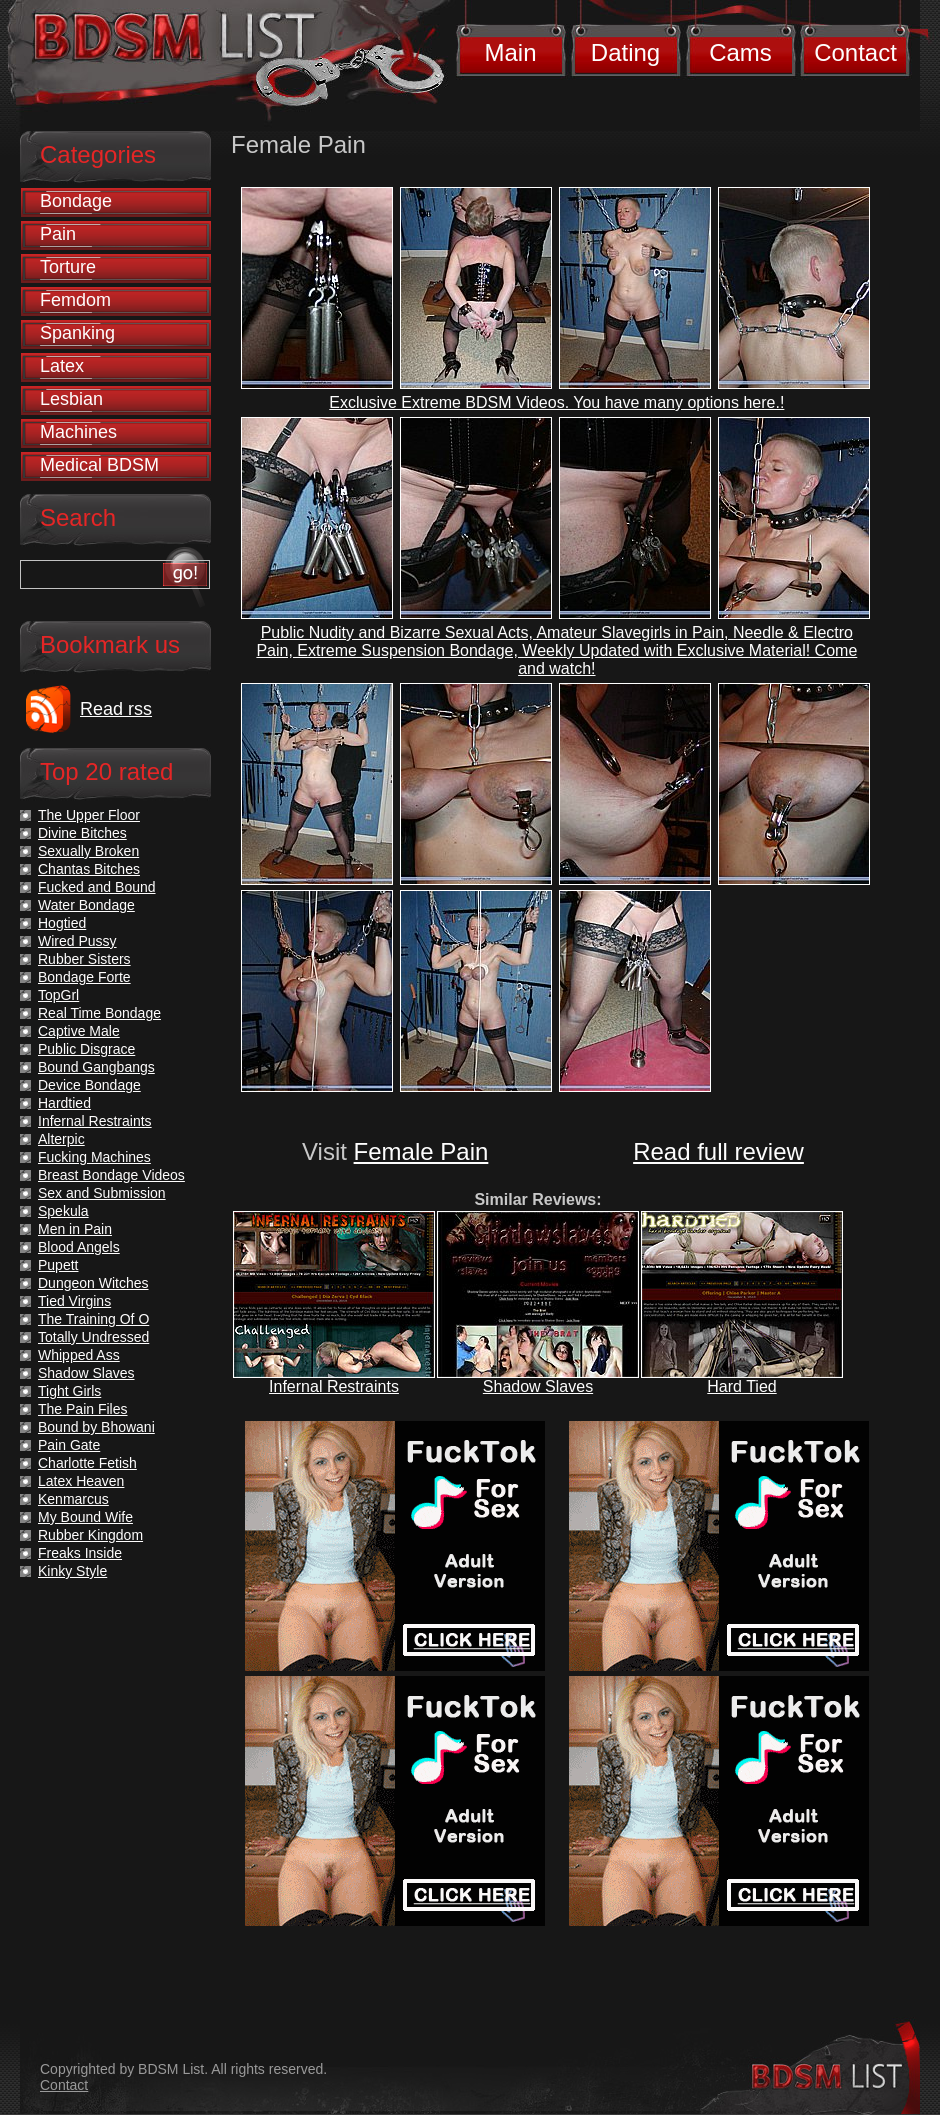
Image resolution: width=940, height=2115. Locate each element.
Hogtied (62, 923)
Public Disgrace (86, 1049)
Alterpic (61, 1139)
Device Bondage (89, 1085)
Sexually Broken (88, 851)
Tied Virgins (74, 1301)
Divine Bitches (82, 833)
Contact (855, 52)
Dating (625, 52)
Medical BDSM (99, 465)
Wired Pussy (77, 941)
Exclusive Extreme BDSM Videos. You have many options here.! (556, 402)
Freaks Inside (80, 1553)
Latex (62, 366)
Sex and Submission (102, 1193)
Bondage (76, 201)
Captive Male (79, 1031)
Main (510, 52)
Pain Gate (69, 1445)
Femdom (75, 300)
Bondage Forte (84, 977)
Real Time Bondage (99, 1013)
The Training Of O (93, 1319)
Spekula (63, 1211)
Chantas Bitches (89, 869)
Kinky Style (72, 1571)
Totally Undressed (93, 1337)
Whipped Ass (79, 1355)
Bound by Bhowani (96, 1427)
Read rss (116, 709)
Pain (58, 234)
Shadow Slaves (538, 1386)
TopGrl (58, 995)
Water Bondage (86, 905)
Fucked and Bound (97, 887)
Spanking (77, 333)
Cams (740, 52)
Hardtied (64, 1103)
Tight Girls (69, 1391)
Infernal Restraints (334, 1386)
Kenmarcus (73, 1499)
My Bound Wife (85, 1517)
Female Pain (421, 1151)
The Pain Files (82, 1409)
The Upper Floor (89, 815)
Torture (68, 267)
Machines (78, 432)
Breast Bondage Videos (111, 1175)
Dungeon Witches (93, 1283)
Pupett (58, 1265)
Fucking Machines (94, 1157)
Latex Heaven (81, 1481)
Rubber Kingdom (90, 1535)
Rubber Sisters (84, 959)
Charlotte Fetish (87, 1463)
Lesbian (71, 399)
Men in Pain (75, 1229)
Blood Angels (79, 1247)
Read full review (718, 1151)
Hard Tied (741, 1386)
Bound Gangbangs (96, 1067)
